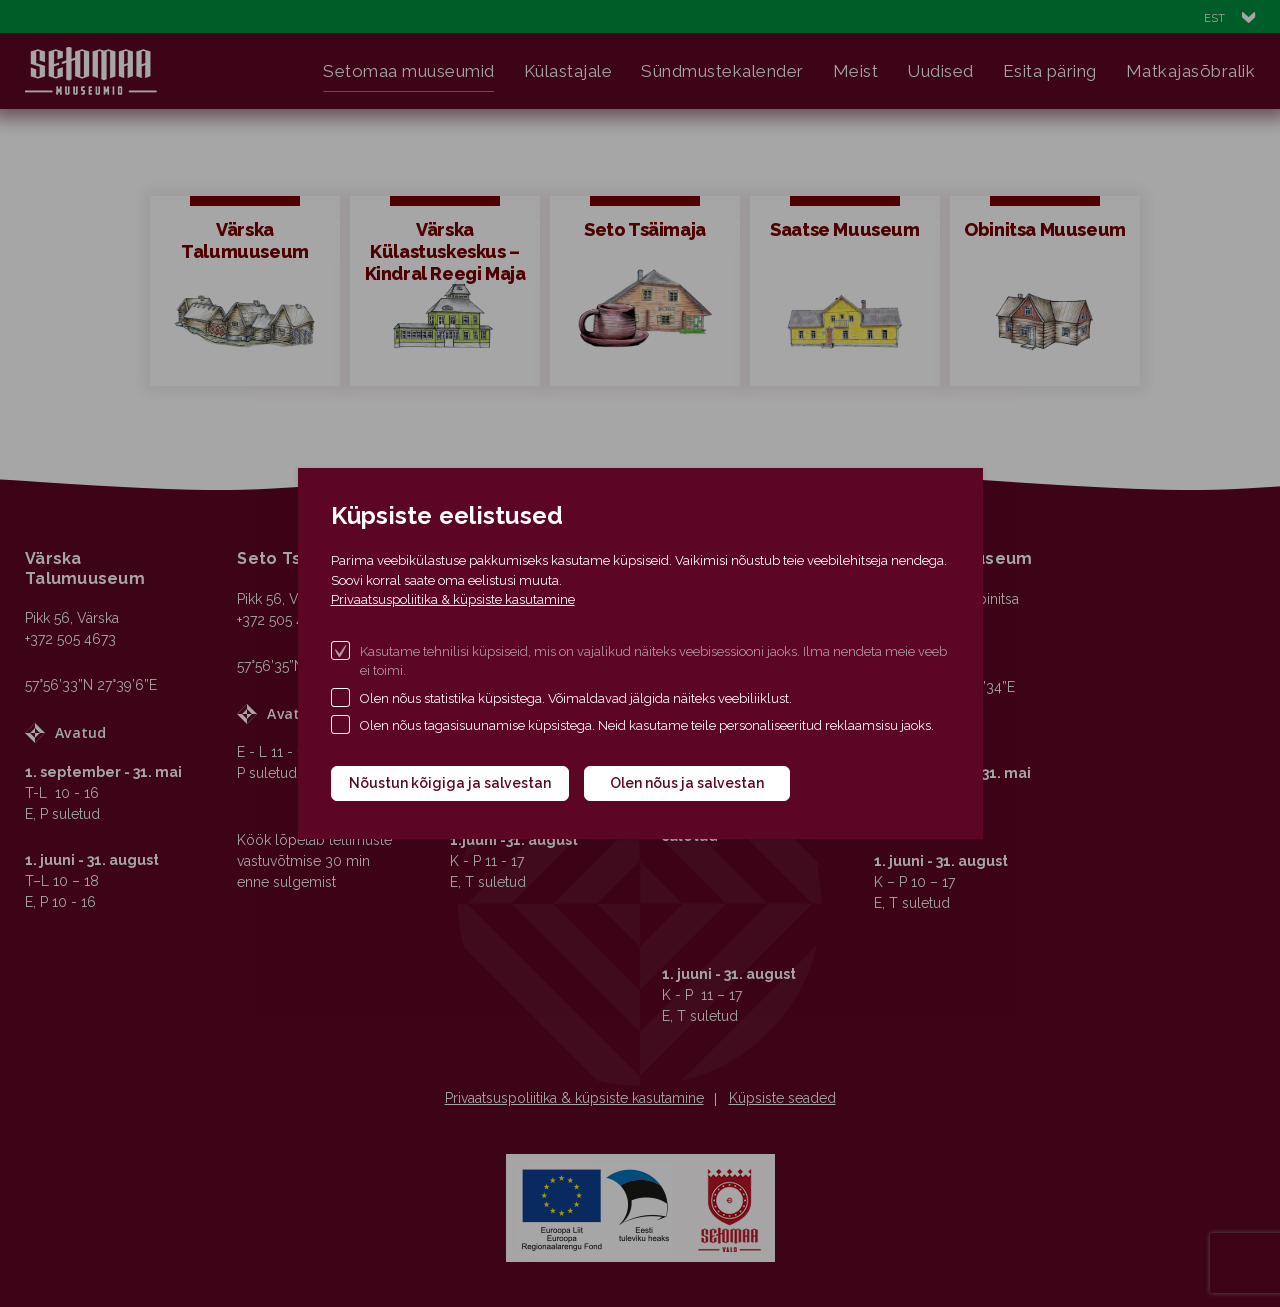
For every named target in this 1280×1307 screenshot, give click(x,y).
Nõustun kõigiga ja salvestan (450, 783)
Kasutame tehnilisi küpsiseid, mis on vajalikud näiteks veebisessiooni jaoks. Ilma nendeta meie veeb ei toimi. (653, 661)
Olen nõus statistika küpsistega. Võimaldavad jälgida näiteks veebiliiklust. (576, 698)
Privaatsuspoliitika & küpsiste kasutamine (453, 599)
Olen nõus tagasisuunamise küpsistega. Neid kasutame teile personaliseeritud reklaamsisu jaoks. (647, 725)
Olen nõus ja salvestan (687, 783)
